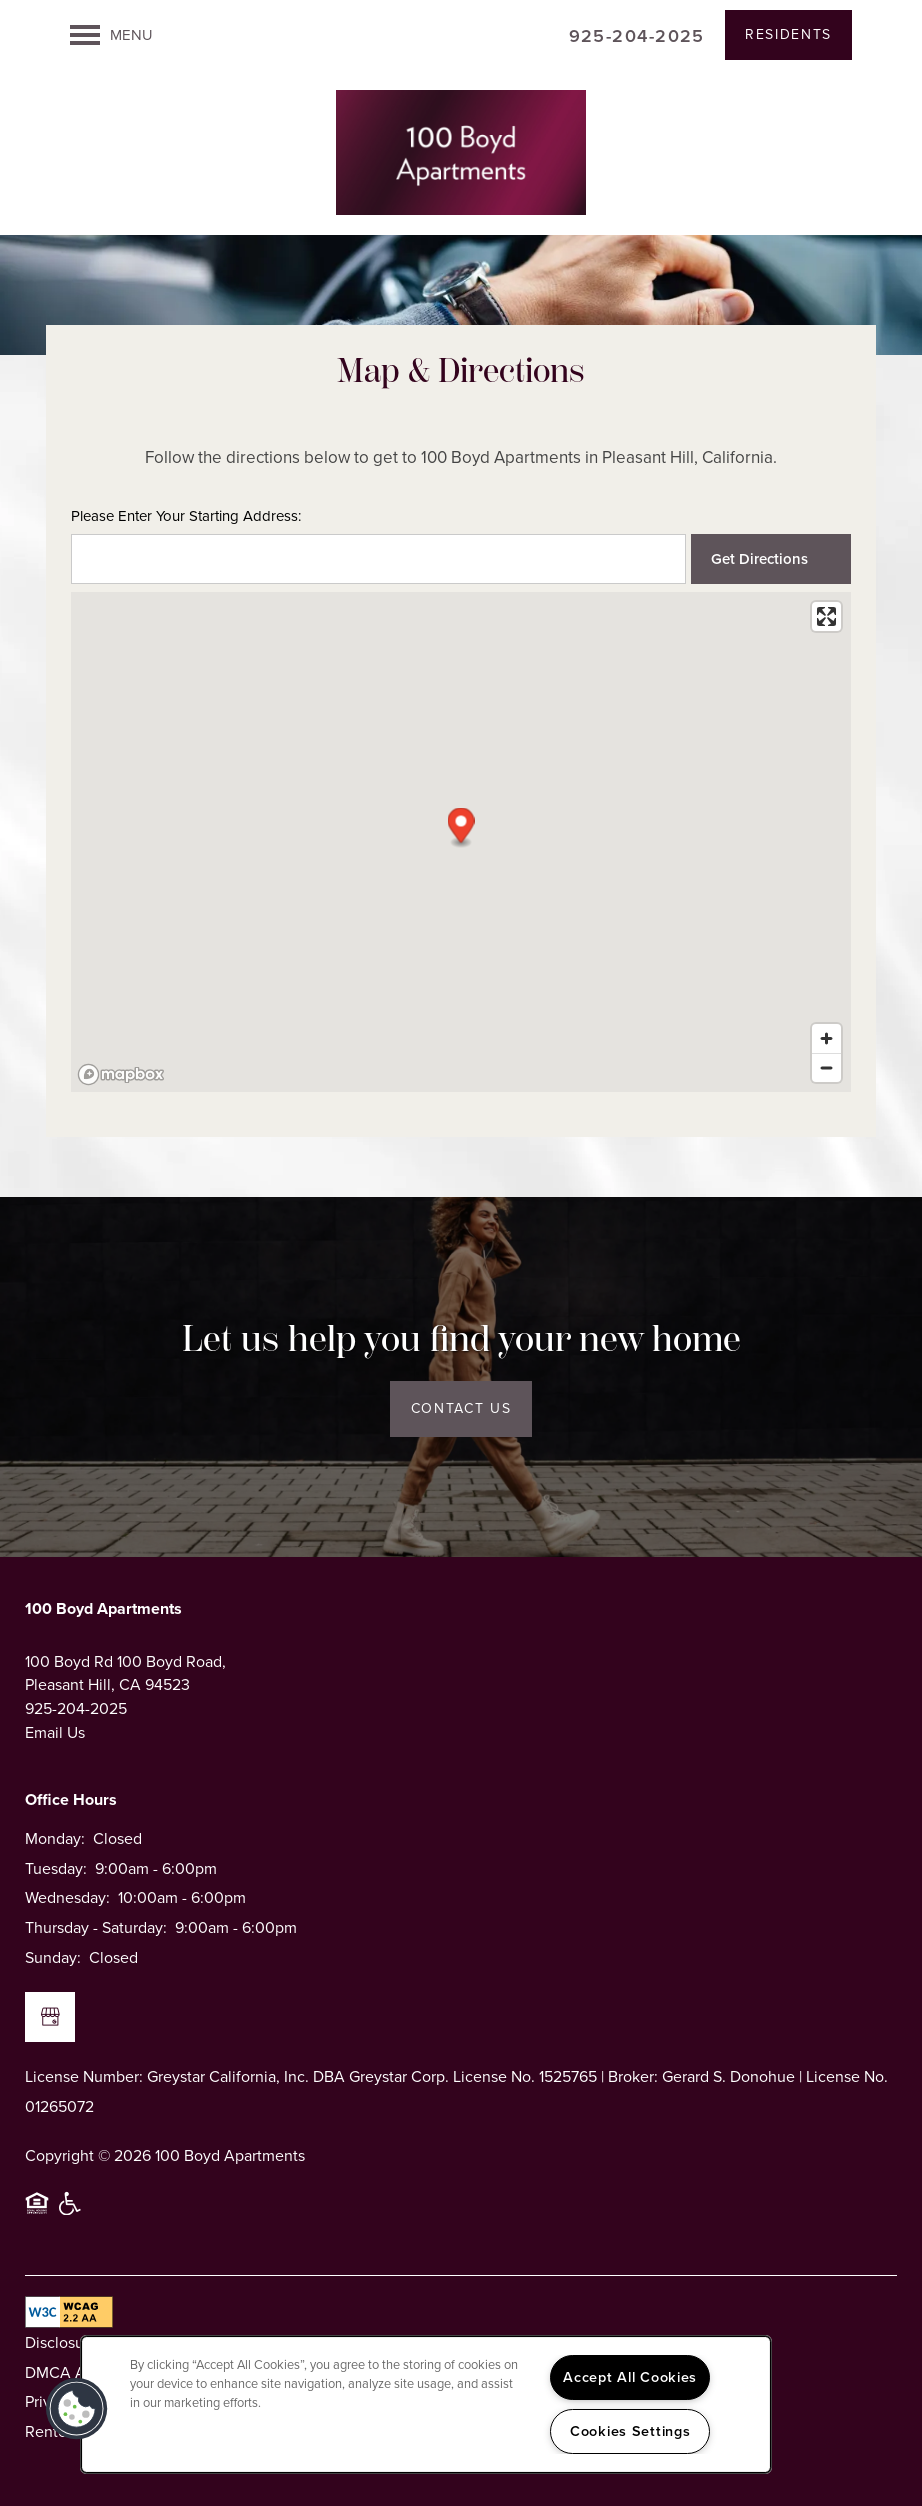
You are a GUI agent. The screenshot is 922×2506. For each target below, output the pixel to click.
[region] (426, 2404)
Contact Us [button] (461, 1408)
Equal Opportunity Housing (37, 2212)
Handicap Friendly (71, 2212)
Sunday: (53, 1957)
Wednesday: (67, 1897)
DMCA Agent (71, 2372)
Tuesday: (56, 1868)
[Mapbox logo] (121, 1074)
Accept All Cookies (630, 2377)
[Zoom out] (826, 1067)
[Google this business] (50, 2017)
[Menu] (111, 35)
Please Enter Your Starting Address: (186, 516)
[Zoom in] (826, 1038)
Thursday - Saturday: (96, 1927)
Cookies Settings (630, 2431)
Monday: (55, 1838)
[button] (788, 35)
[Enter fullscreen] (826, 616)
